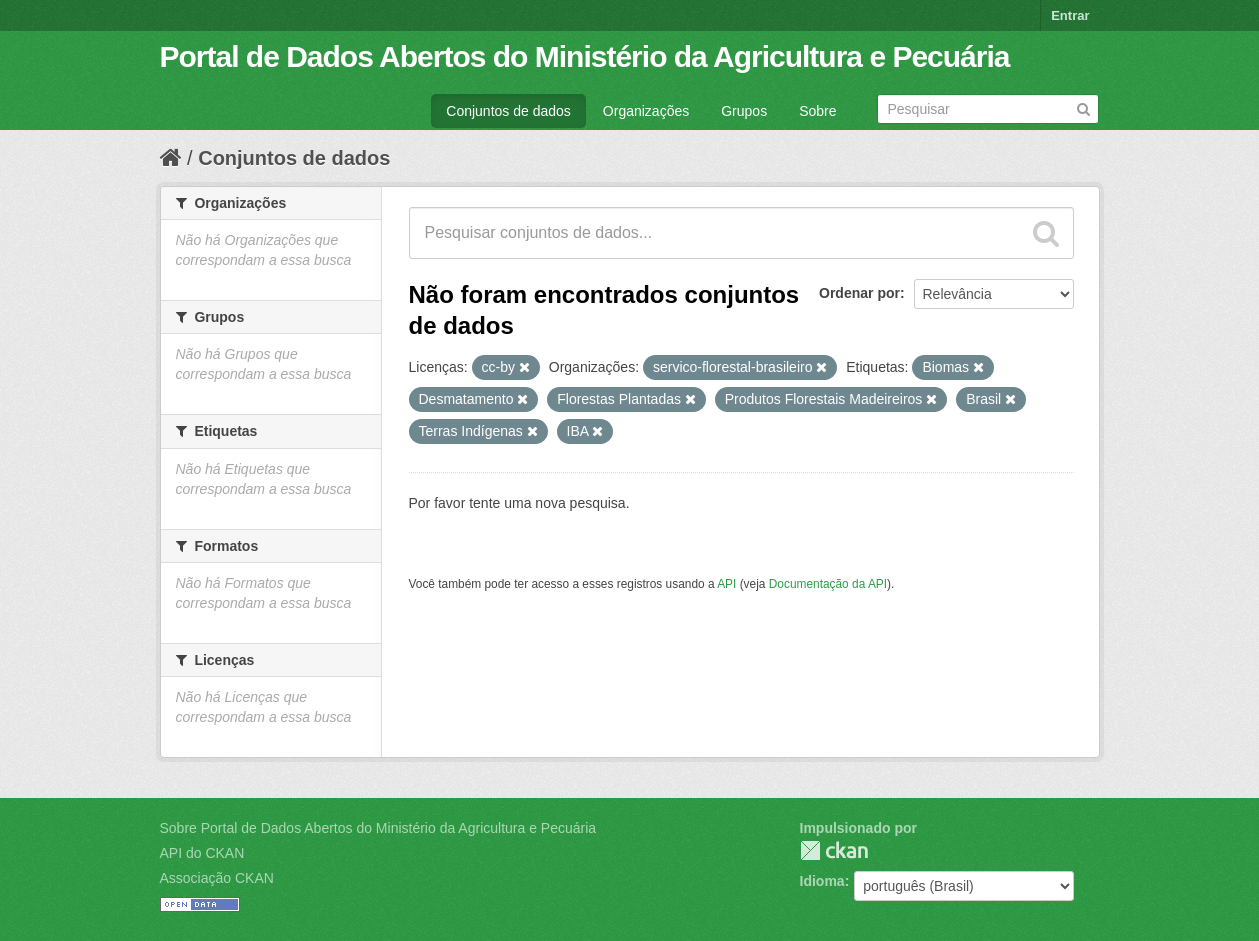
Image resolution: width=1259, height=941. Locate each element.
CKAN (834, 850)
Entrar (1070, 15)
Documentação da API (828, 584)
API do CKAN (202, 853)
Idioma (822, 881)
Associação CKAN (217, 878)
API (726, 584)
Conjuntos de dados (508, 111)
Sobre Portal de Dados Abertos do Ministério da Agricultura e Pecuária (378, 828)
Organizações (646, 111)
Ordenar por (859, 293)
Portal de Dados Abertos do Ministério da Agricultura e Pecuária (585, 56)
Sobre (817, 111)
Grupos (744, 111)
